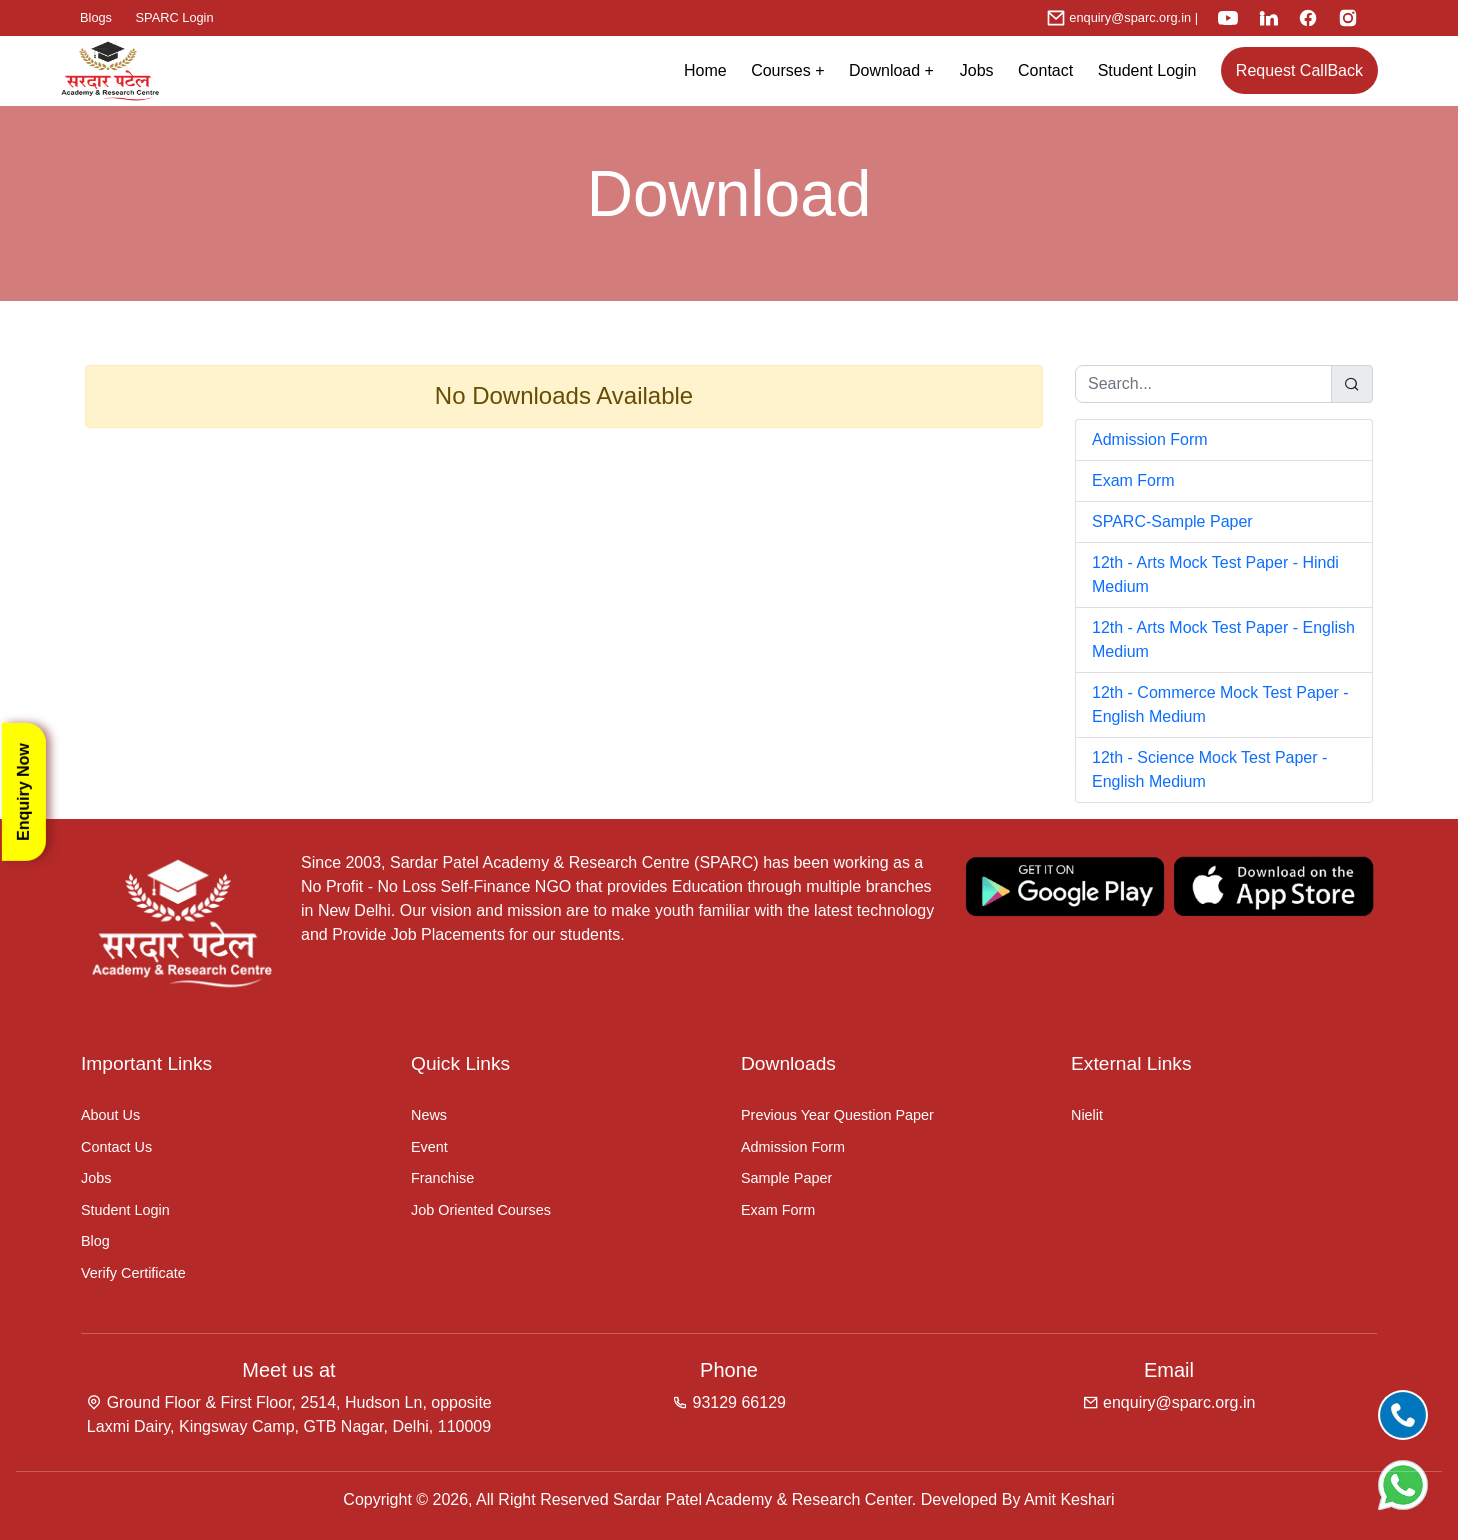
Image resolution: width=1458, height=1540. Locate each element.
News (429, 1115)
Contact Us (116, 1147)
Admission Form (1150, 439)
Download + (898, 70)
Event (429, 1147)
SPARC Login (175, 17)
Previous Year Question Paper (837, 1115)
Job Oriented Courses (481, 1210)
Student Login (1147, 70)
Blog (95, 1241)
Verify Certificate (133, 1273)
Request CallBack (1299, 70)
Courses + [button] (787, 70)
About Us (110, 1115)
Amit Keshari (1069, 1499)
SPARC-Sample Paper (1172, 521)
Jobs (977, 70)
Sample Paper (786, 1178)
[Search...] (1203, 384)
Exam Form (1133, 480)
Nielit (1087, 1115)
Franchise (442, 1178)
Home (705, 70)
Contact (1045, 70)
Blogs (96, 17)
